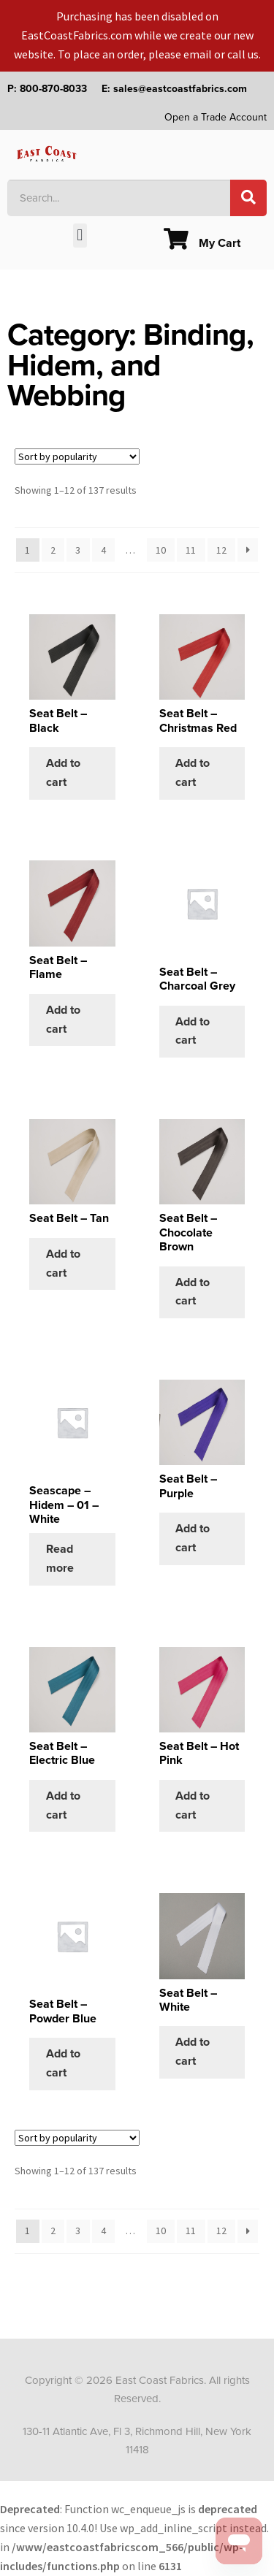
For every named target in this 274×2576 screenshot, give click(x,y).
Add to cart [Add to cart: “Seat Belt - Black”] (63, 773)
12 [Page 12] (221, 550)
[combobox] (118, 198)
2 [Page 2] (53, 550)
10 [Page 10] (161, 550)
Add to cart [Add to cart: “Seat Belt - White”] (192, 2051)
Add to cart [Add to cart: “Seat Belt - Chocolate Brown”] (192, 1292)
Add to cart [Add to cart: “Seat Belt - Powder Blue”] (63, 2063)
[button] (80, 235)
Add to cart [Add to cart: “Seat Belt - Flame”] (63, 1019)
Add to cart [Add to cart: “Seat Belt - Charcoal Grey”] (192, 1031)
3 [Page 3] (77, 550)
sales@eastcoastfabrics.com (180, 89)
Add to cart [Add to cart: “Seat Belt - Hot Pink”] (192, 1805)
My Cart (202, 243)
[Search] (248, 198)
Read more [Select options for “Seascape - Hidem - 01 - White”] (60, 1558)
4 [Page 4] (103, 550)
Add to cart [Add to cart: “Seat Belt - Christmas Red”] (192, 773)
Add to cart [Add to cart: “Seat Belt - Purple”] (192, 1538)
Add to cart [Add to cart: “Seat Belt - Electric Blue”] (63, 1805)
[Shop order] (77, 456)
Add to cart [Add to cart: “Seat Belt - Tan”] (63, 1263)
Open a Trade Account (215, 117)
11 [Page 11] (191, 550)
